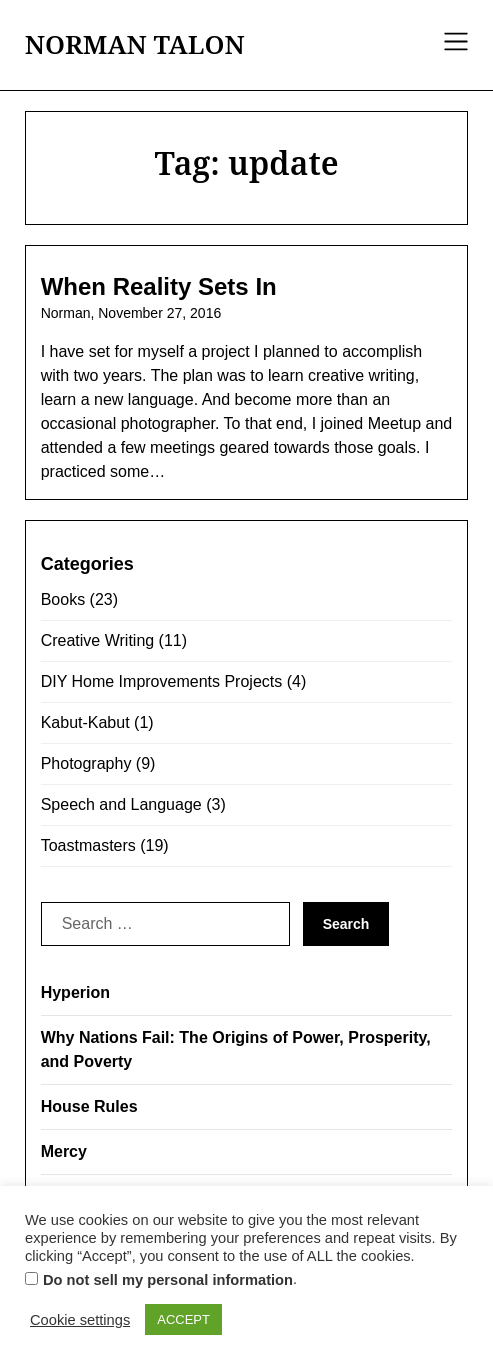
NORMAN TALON (135, 45)
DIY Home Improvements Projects (162, 681)
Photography (86, 763)
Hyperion (75, 992)
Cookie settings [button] (80, 1320)
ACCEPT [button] (183, 1319)
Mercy (64, 1151)
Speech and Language (121, 804)
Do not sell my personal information (168, 1280)
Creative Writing (98, 640)
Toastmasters (88, 845)
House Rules (89, 1106)
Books (63, 599)
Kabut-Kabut (85, 722)
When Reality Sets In (159, 286)
